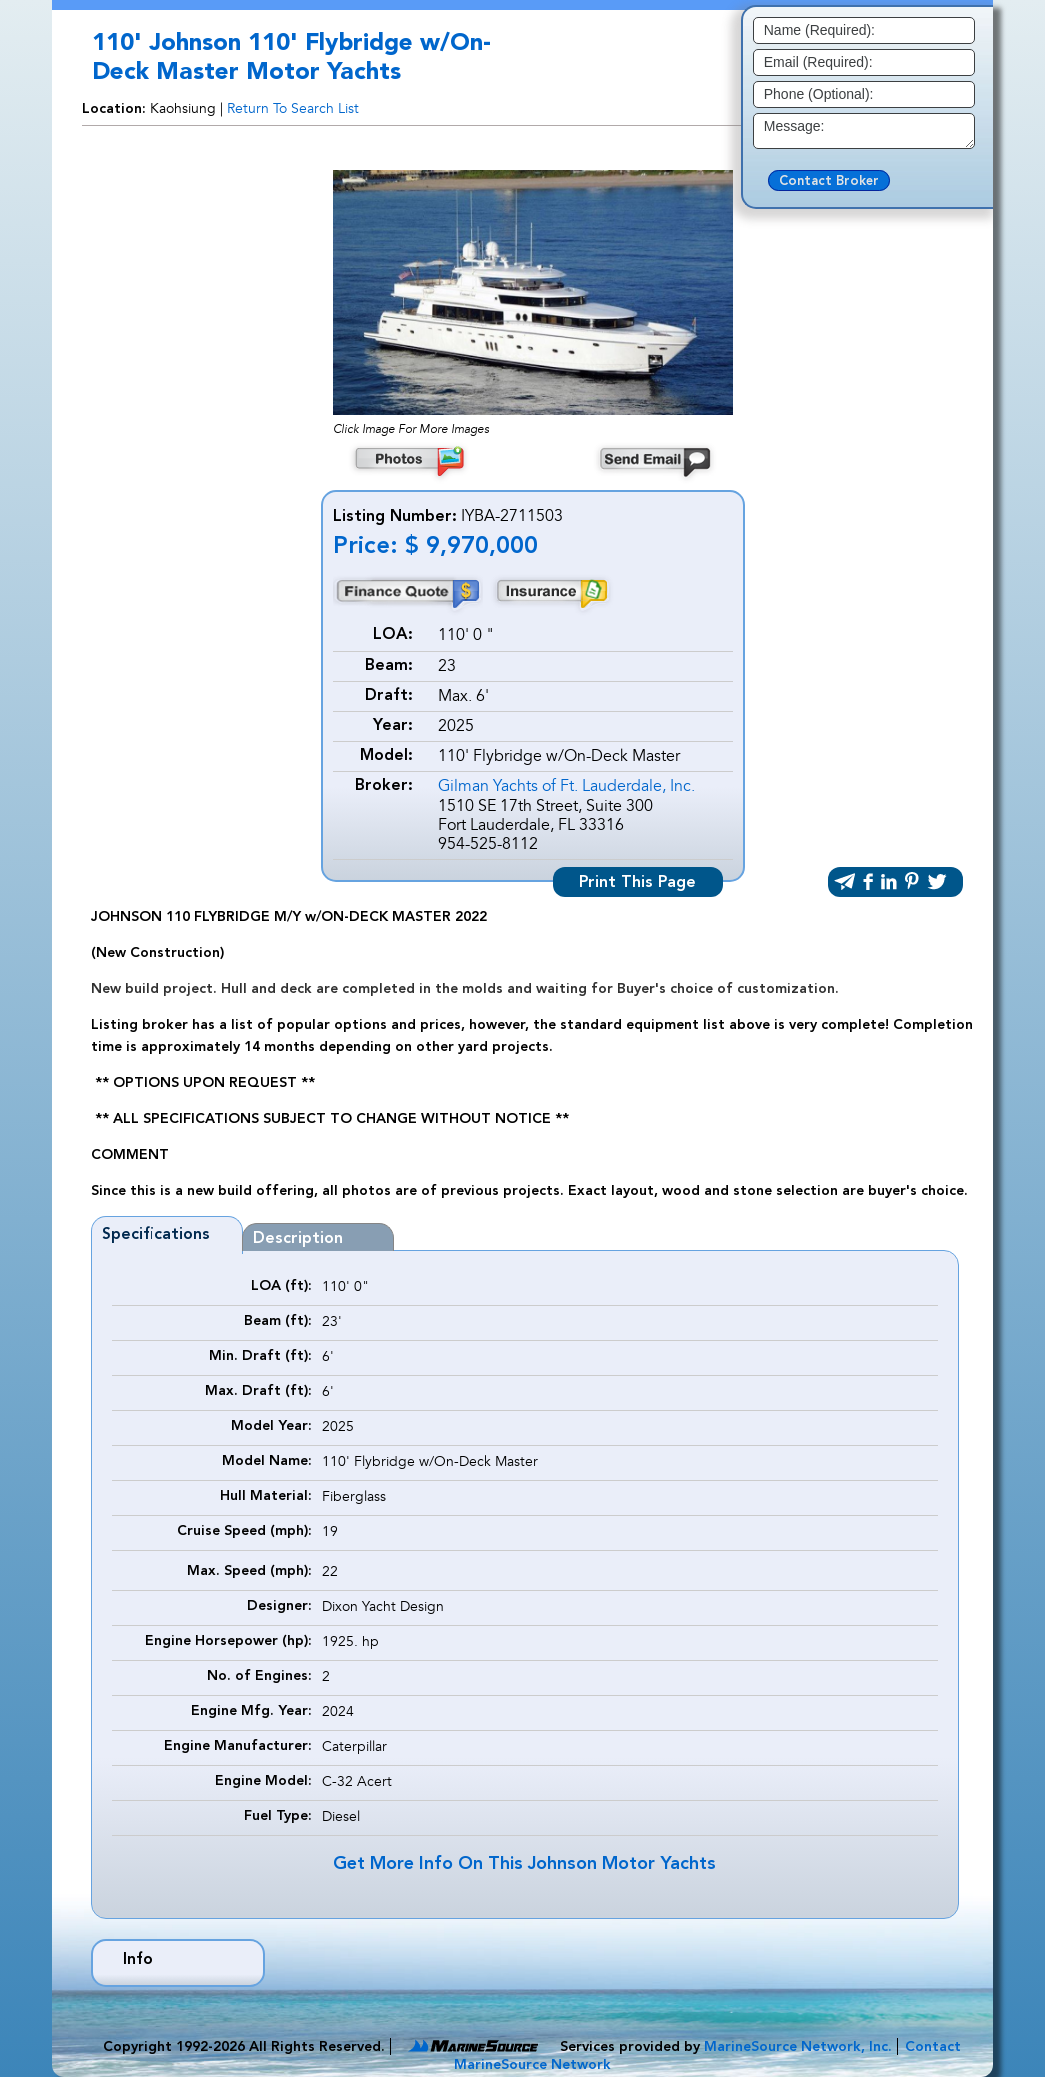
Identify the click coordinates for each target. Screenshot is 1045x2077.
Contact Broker (829, 181)
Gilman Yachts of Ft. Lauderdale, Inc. (566, 786)
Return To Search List (293, 108)
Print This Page (637, 883)
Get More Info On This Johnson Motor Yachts (524, 1864)
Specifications (156, 1235)
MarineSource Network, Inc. (798, 2047)
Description (298, 1239)
